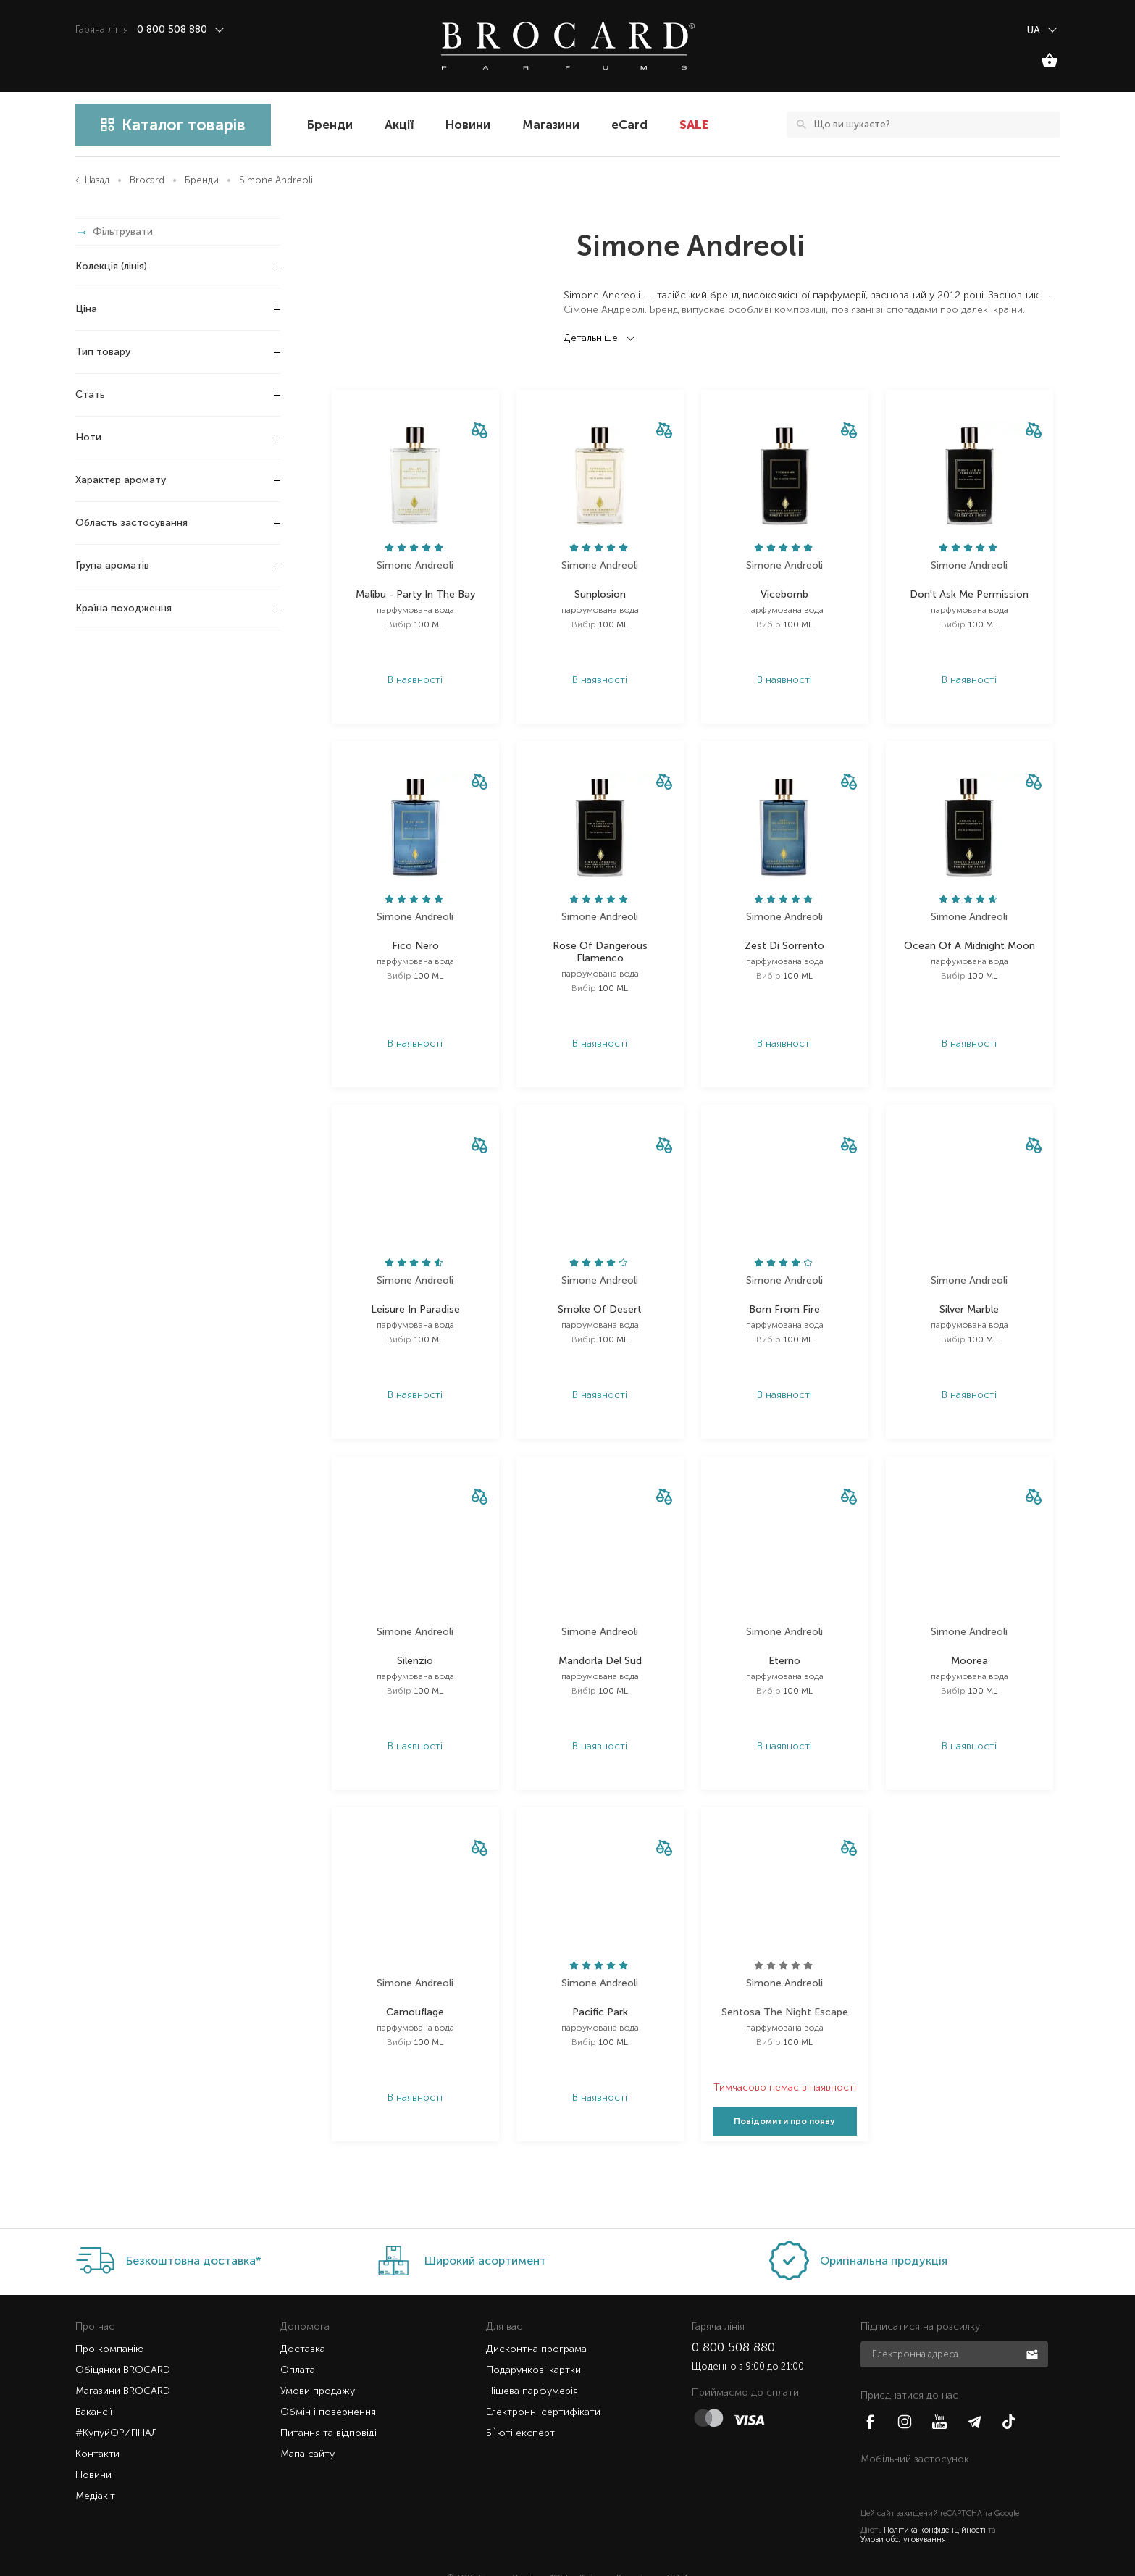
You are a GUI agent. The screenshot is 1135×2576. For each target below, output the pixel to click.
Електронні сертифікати (543, 2383)
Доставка (302, 2320)
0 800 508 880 (733, 2318)
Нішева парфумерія (532, 2362)
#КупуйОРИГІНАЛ (116, 2404)
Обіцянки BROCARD (122, 2341)
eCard (629, 124)
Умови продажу (317, 2362)
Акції (399, 124)
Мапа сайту (307, 2425)
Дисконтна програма (536, 2320)
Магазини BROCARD (122, 2362)
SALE (693, 124)
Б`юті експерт (520, 2404)
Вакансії (93, 2383)
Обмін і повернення (328, 2383)
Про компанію (109, 2320)
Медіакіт (95, 2467)
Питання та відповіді (328, 2404)
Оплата (297, 2341)
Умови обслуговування (903, 2510)
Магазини (550, 124)
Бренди (330, 124)
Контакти (97, 2425)
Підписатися (1033, 2324)
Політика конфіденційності (935, 2501)
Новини (467, 124)
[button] (479, 431)
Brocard (147, 180)
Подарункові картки (533, 2341)
